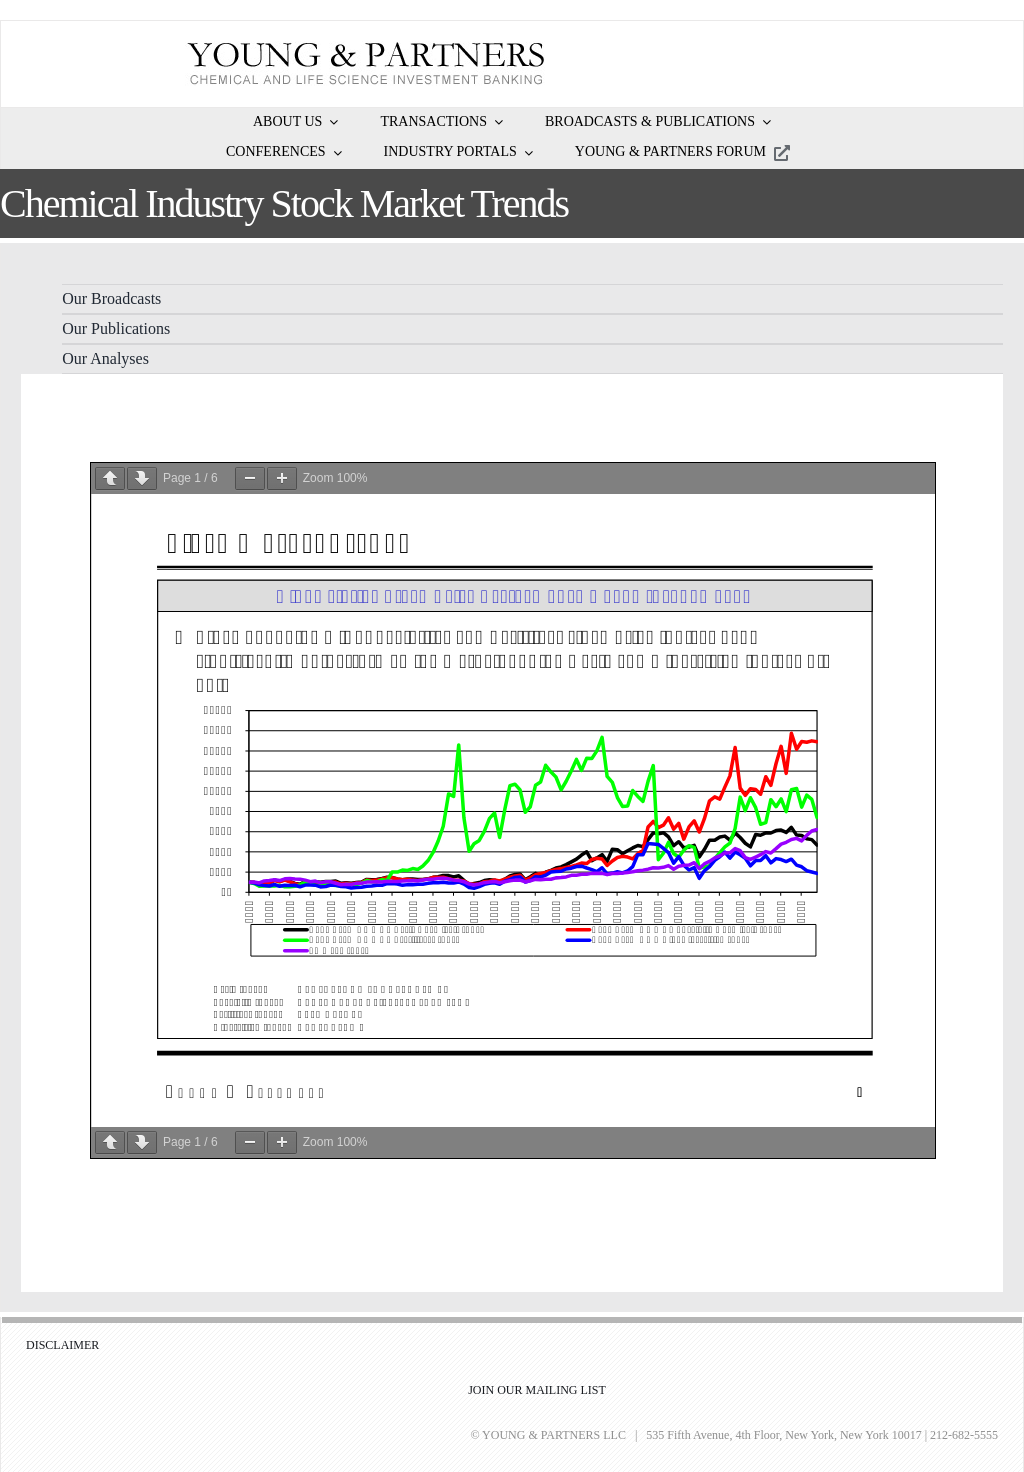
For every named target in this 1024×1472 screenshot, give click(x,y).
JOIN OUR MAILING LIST (537, 1390)
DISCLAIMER (62, 1345)
